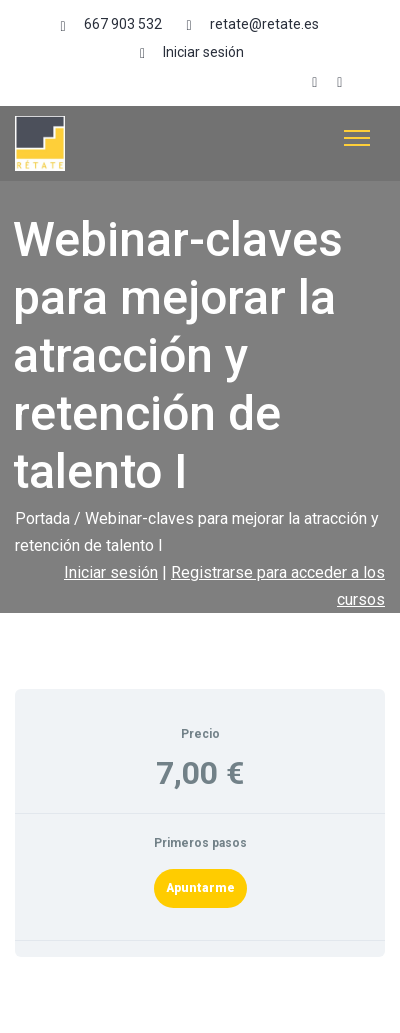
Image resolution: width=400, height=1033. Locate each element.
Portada (42, 518)
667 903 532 (123, 24)
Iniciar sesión (203, 52)
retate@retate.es (264, 24)
